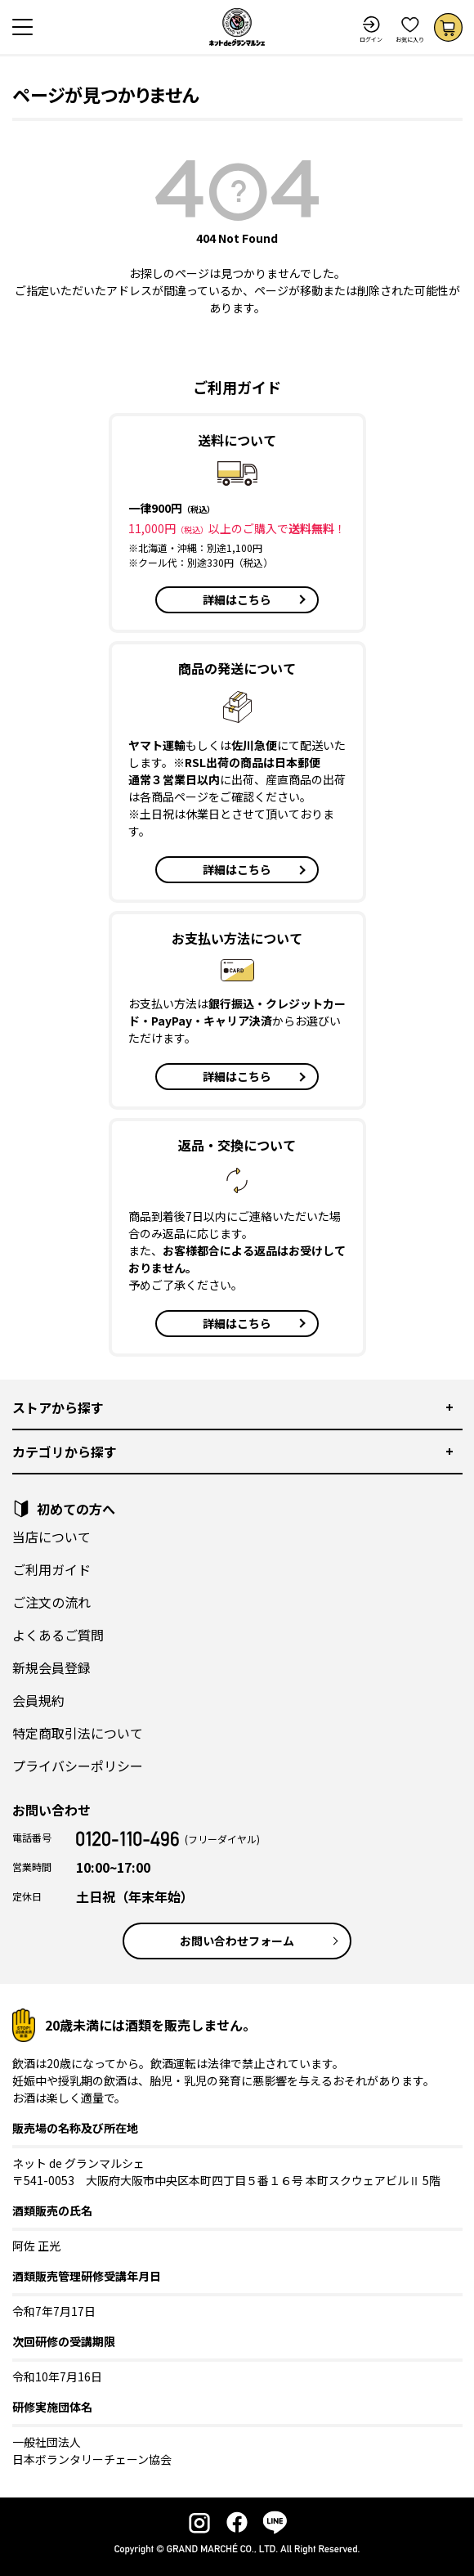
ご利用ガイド (51, 1569)
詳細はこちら (237, 599)
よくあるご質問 (58, 1635)
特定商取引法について (77, 1733)
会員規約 (38, 1700)
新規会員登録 (51, 1667)
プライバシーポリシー (77, 1765)
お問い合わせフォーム (237, 1940)
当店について (51, 1536)
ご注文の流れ (51, 1602)
